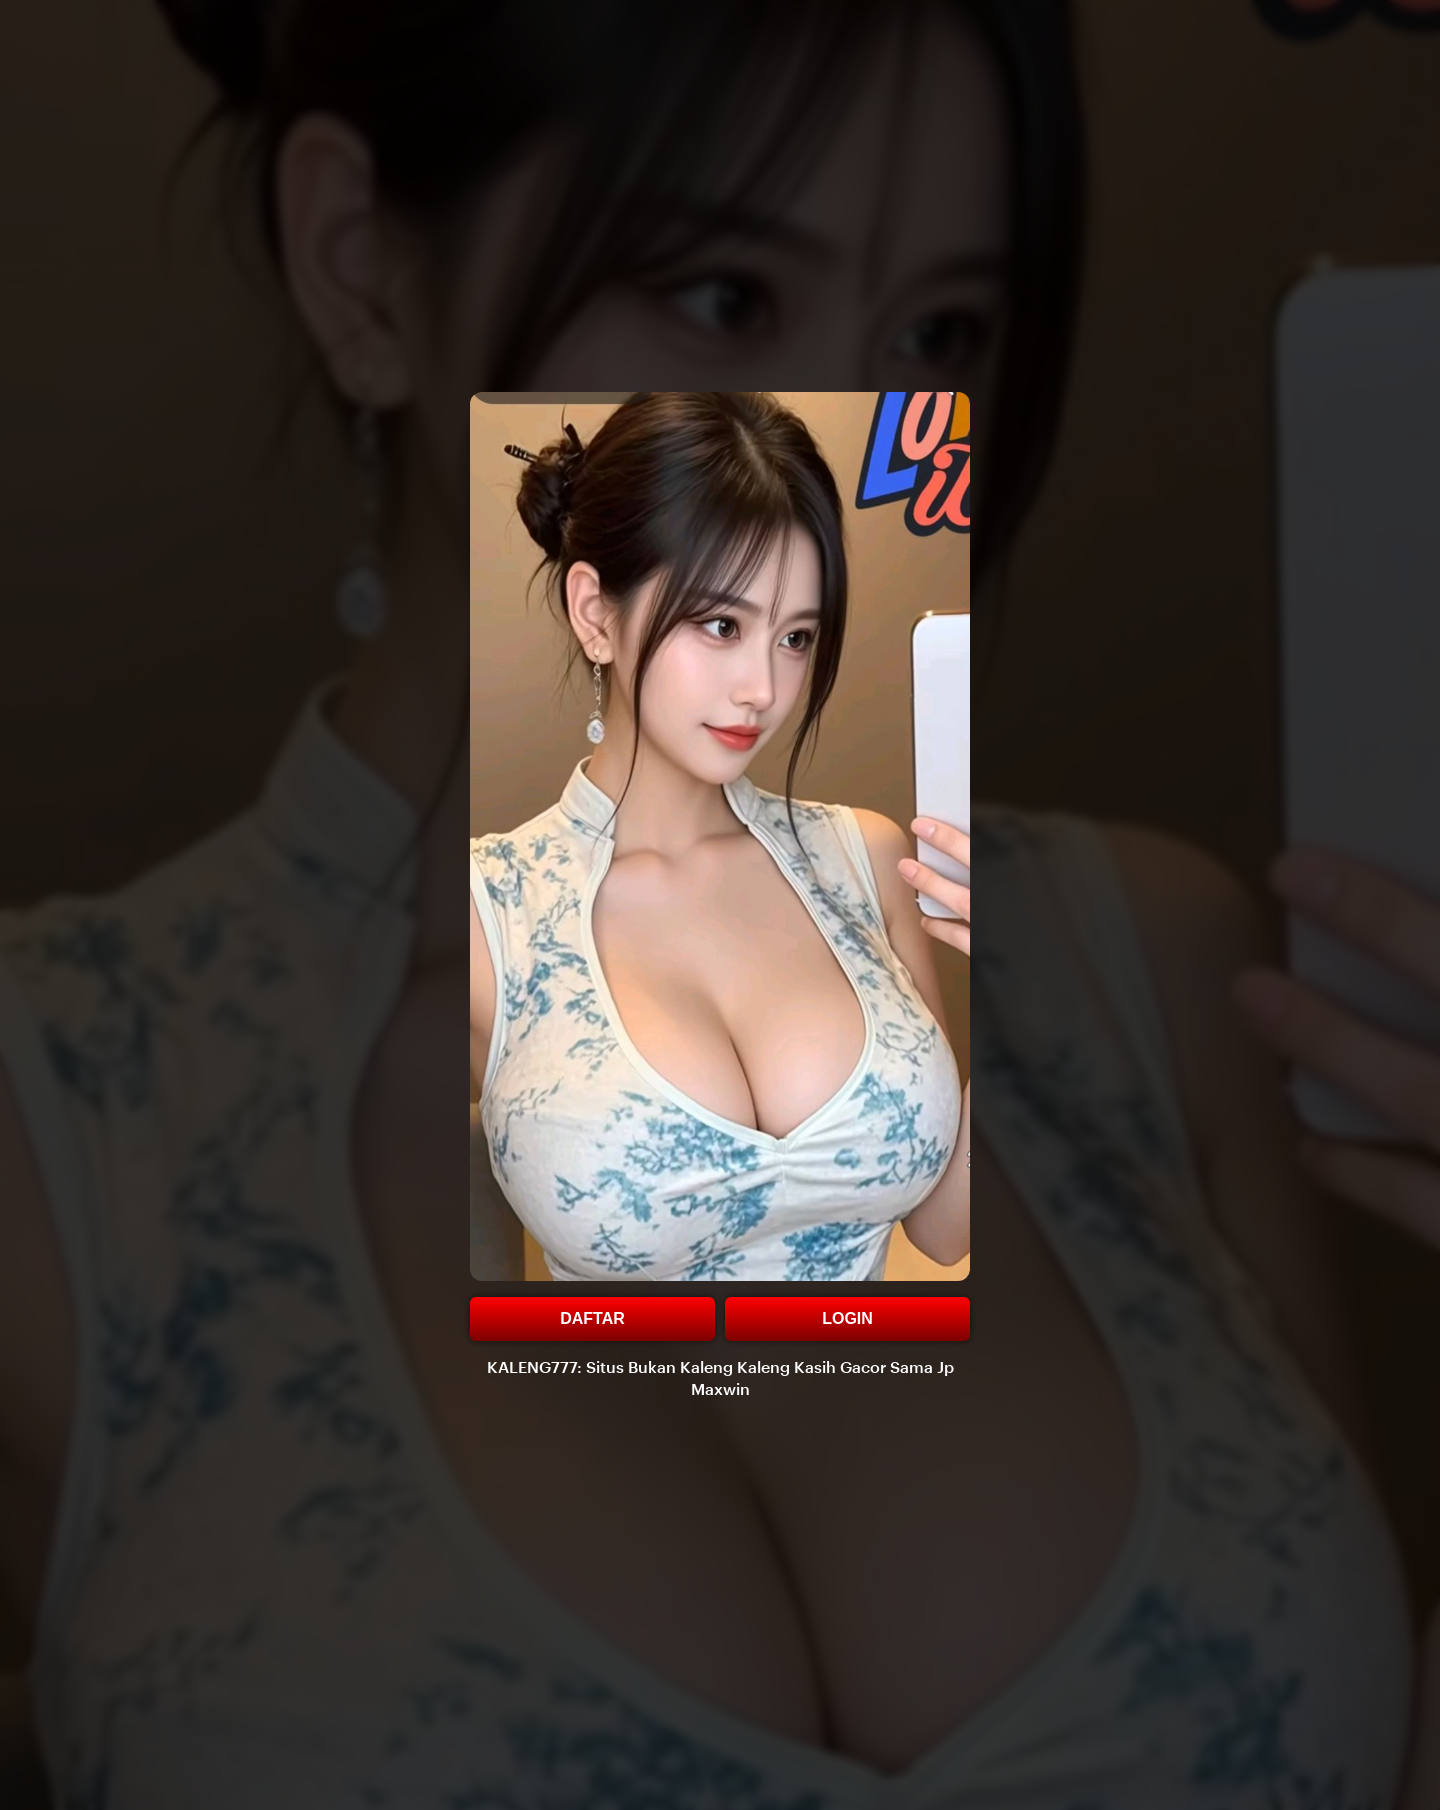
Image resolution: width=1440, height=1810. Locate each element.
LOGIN (847, 1318)
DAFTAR (592, 1318)
